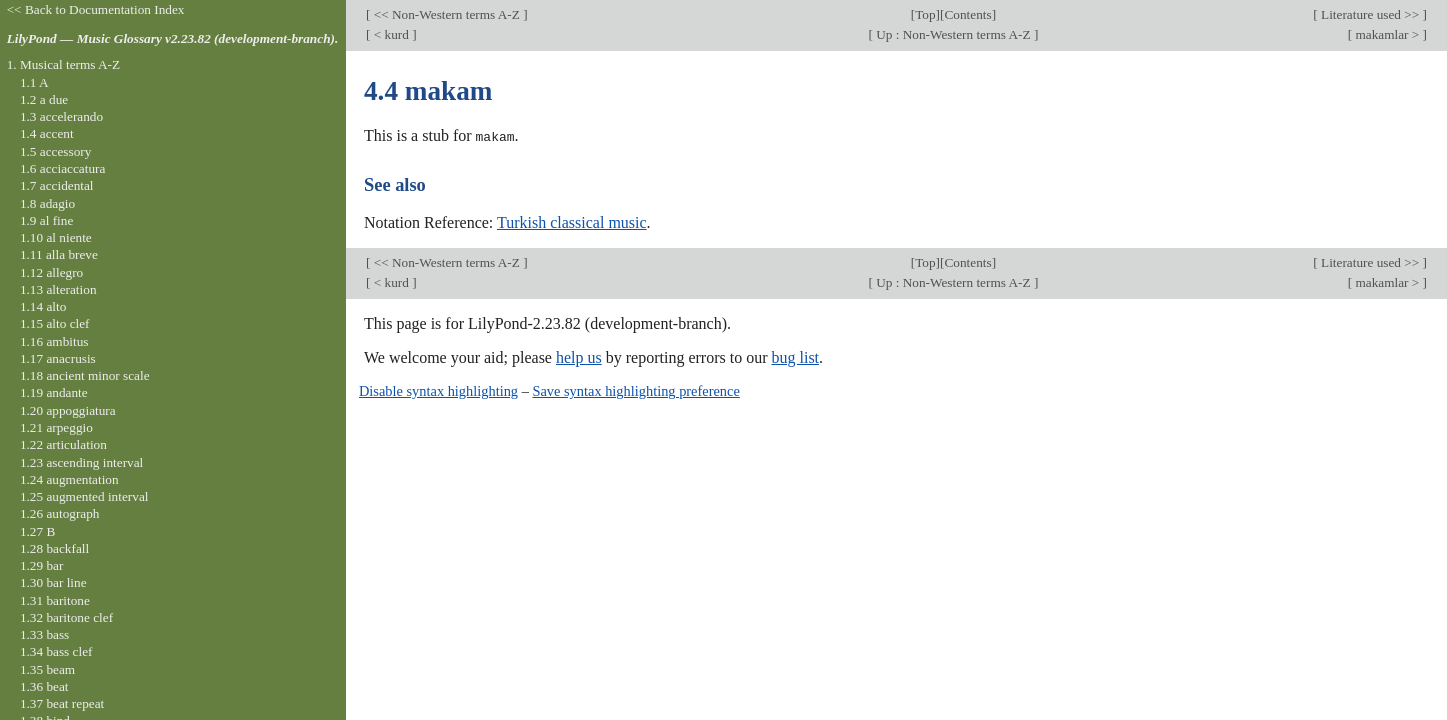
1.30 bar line (53, 582)
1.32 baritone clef (66, 617)
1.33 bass (44, 634)
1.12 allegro (51, 272)
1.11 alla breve (59, 254)
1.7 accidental (57, 185)
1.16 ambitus (54, 341)
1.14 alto (43, 306)
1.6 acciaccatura (62, 168)
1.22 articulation (63, 444)
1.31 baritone (55, 600)
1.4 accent (47, 133)
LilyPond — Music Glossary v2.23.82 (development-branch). (173, 38)
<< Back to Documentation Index (96, 9)
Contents (967, 14)
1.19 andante (54, 392)
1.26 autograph (60, 513)
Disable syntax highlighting (438, 391)
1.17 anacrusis (58, 358)
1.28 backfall (54, 548)
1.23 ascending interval (81, 462)
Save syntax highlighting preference (635, 391)
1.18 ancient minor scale (85, 375)
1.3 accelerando (61, 116)
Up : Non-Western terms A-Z (953, 34)
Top (925, 14)
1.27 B (37, 531)
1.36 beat (44, 686)
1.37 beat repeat (62, 703)
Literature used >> (1370, 14)
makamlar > (1387, 34)
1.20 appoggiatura (68, 410)
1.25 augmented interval (84, 496)
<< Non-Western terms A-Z (446, 14)
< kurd (391, 34)
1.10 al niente (56, 237)
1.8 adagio (47, 203)
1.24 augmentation (69, 479)
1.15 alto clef (55, 323)
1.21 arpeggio (56, 427)
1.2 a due (44, 99)
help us (579, 357)
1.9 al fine (46, 220)
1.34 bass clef (56, 651)
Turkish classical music (572, 221)
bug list (795, 357)
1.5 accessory (55, 151)
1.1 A (34, 82)
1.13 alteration (58, 289)
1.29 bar (41, 565)
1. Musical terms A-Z (63, 64)
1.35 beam (47, 669)
